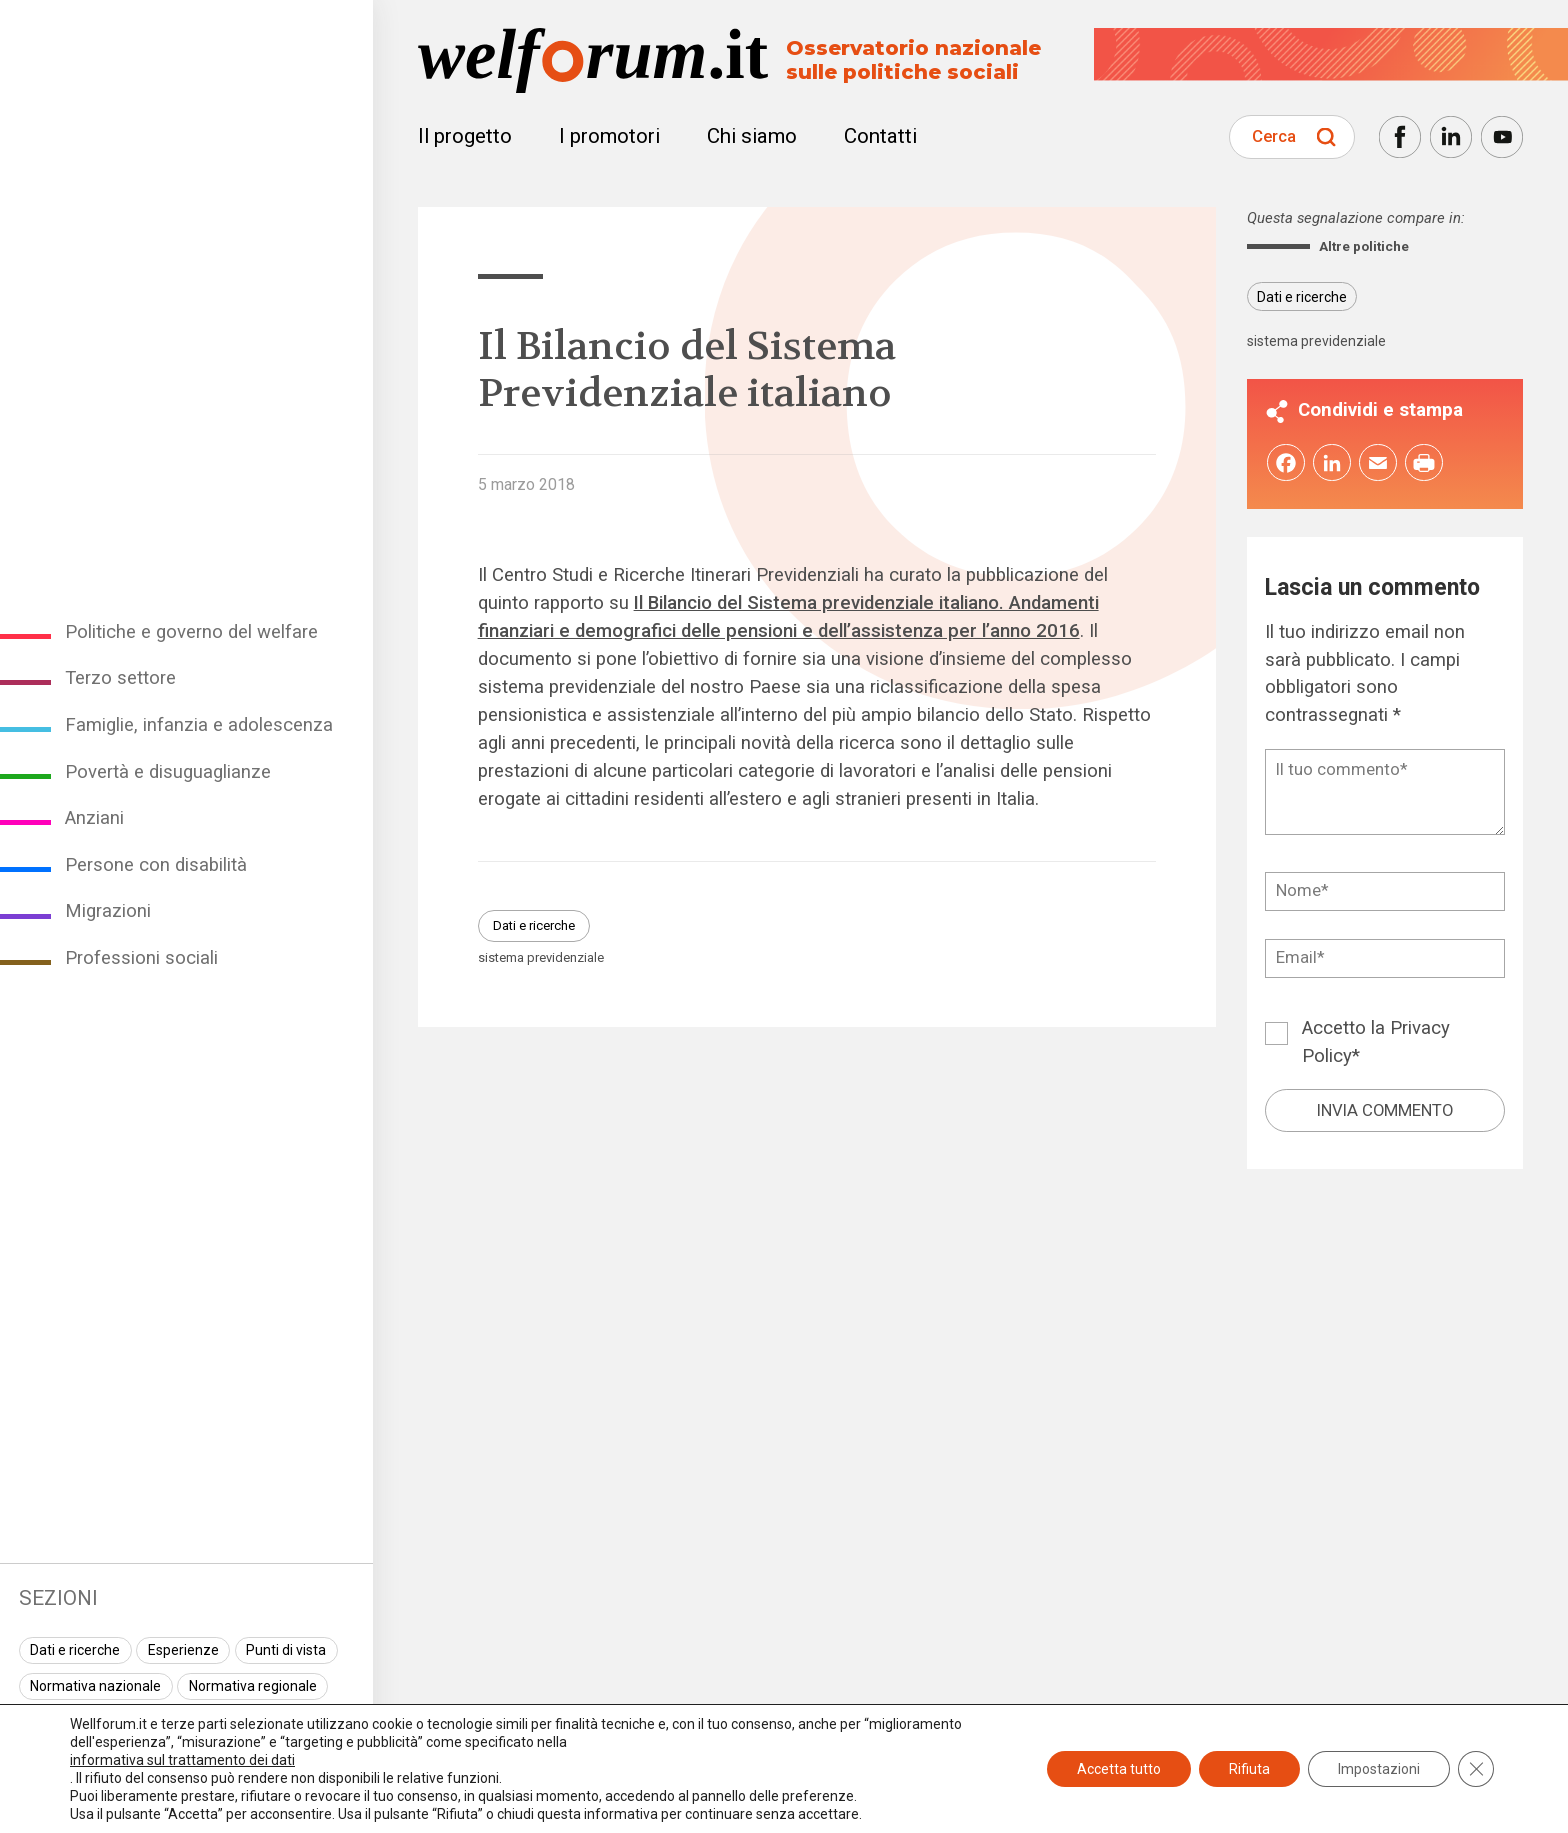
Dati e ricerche (75, 1650)
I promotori (609, 136)
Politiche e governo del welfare (191, 632)
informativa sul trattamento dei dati (182, 1760)
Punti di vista (286, 1650)
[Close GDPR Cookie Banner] (1476, 1769)
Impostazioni (1379, 1769)
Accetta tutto (1119, 1769)
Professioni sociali (141, 958)
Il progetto (465, 136)
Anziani (94, 818)
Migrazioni (108, 911)
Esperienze (183, 1650)
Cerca (1274, 136)
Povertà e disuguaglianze (168, 772)
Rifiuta (1249, 1769)
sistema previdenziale (541, 957)
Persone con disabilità (156, 865)
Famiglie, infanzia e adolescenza (199, 725)
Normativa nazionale (95, 1686)
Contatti (880, 136)
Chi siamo (752, 136)
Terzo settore (120, 678)
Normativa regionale (253, 1686)
